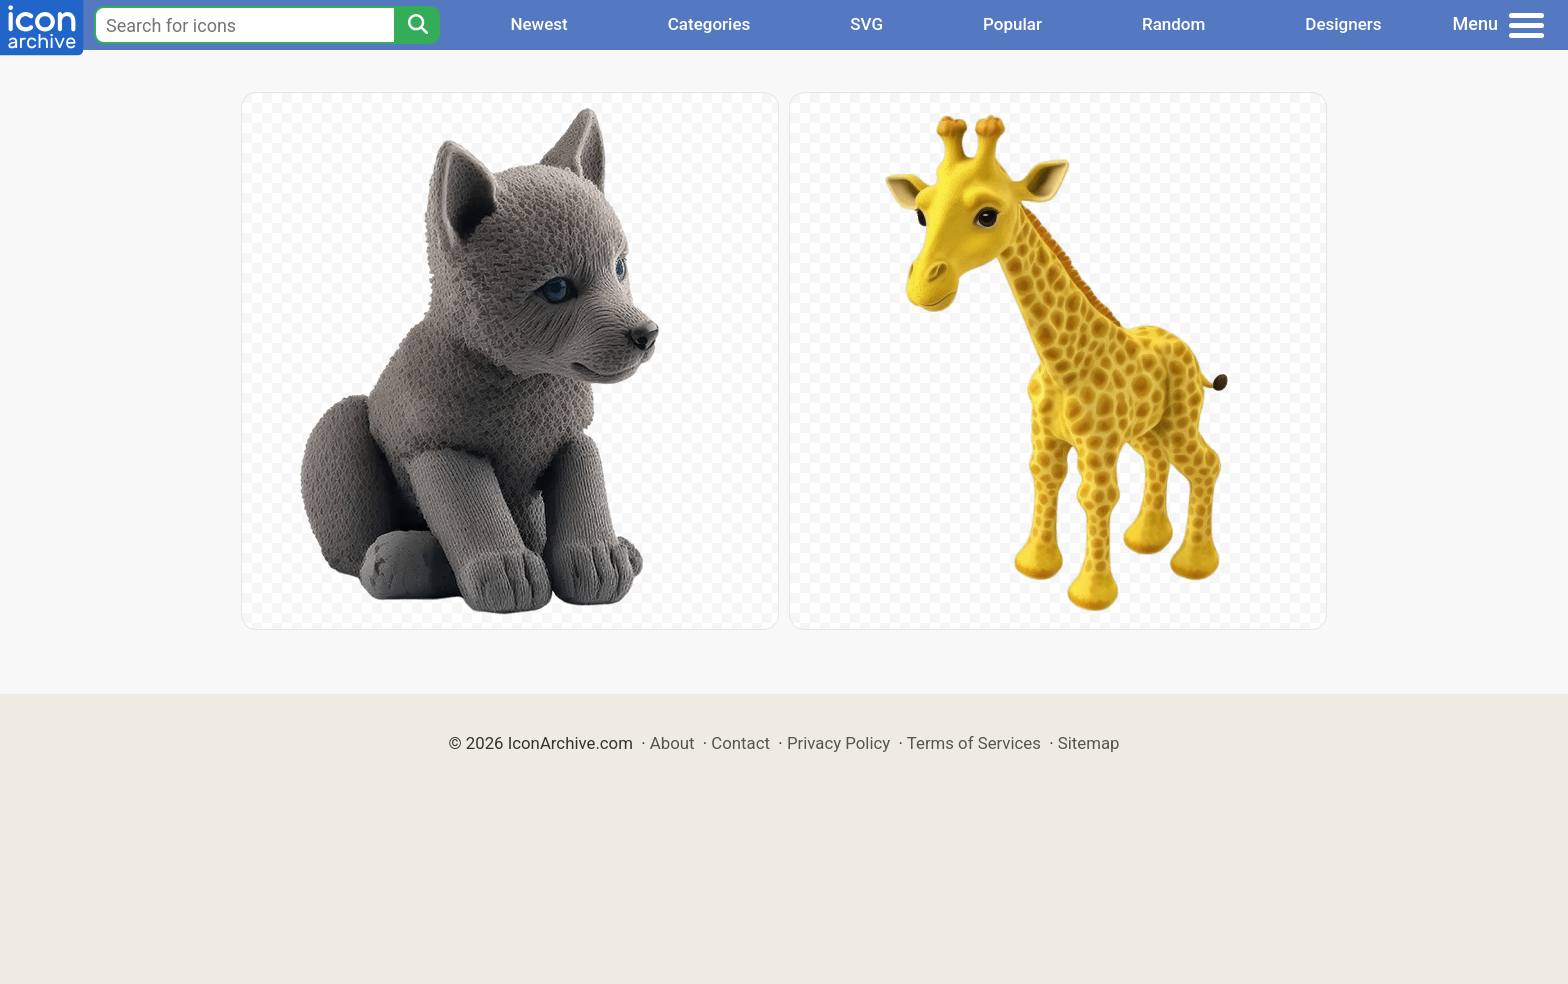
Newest (538, 24)
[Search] (417, 25)
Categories (709, 24)
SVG (866, 24)
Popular (1012, 24)
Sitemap (1089, 743)
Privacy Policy (838, 743)
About (672, 743)
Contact (740, 743)
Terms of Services (974, 743)
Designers (1343, 24)
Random (1173, 24)
